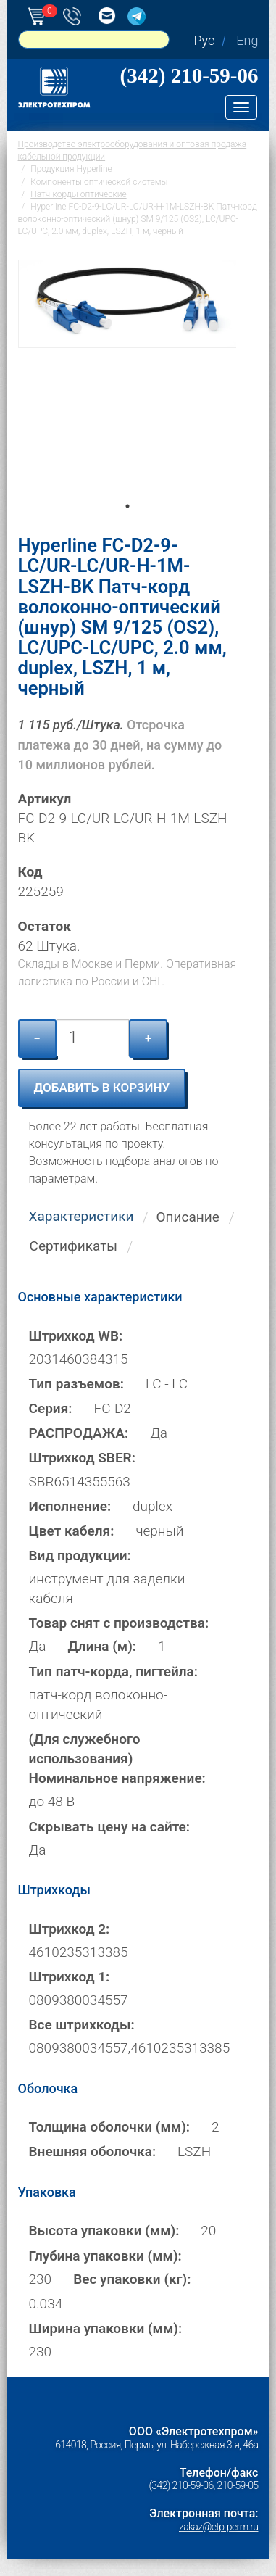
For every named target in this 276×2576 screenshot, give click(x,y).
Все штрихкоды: (82, 2024)
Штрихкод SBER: (82, 1457)
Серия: (50, 1408)
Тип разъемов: (76, 1383)
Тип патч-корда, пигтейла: (113, 1671)
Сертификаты (74, 1246)
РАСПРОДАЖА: (79, 1433)
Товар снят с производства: (119, 1623)
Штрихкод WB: (76, 1336)
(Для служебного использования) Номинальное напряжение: (117, 1758)
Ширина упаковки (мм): (106, 2328)
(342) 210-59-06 (189, 75)
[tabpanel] (127, 386)
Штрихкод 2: (69, 1929)
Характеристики (81, 1216)
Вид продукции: (80, 1555)
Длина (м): (101, 1646)
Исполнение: (70, 1506)
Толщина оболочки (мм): (109, 2127)
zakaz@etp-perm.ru (218, 2526)
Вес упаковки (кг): (132, 2279)
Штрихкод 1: (69, 1976)
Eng (247, 40)
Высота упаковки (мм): (104, 2230)
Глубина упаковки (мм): (105, 2256)
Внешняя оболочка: (92, 2151)
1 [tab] (127, 526)
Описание (187, 1217)
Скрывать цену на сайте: (109, 1826)
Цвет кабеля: (71, 1531)
